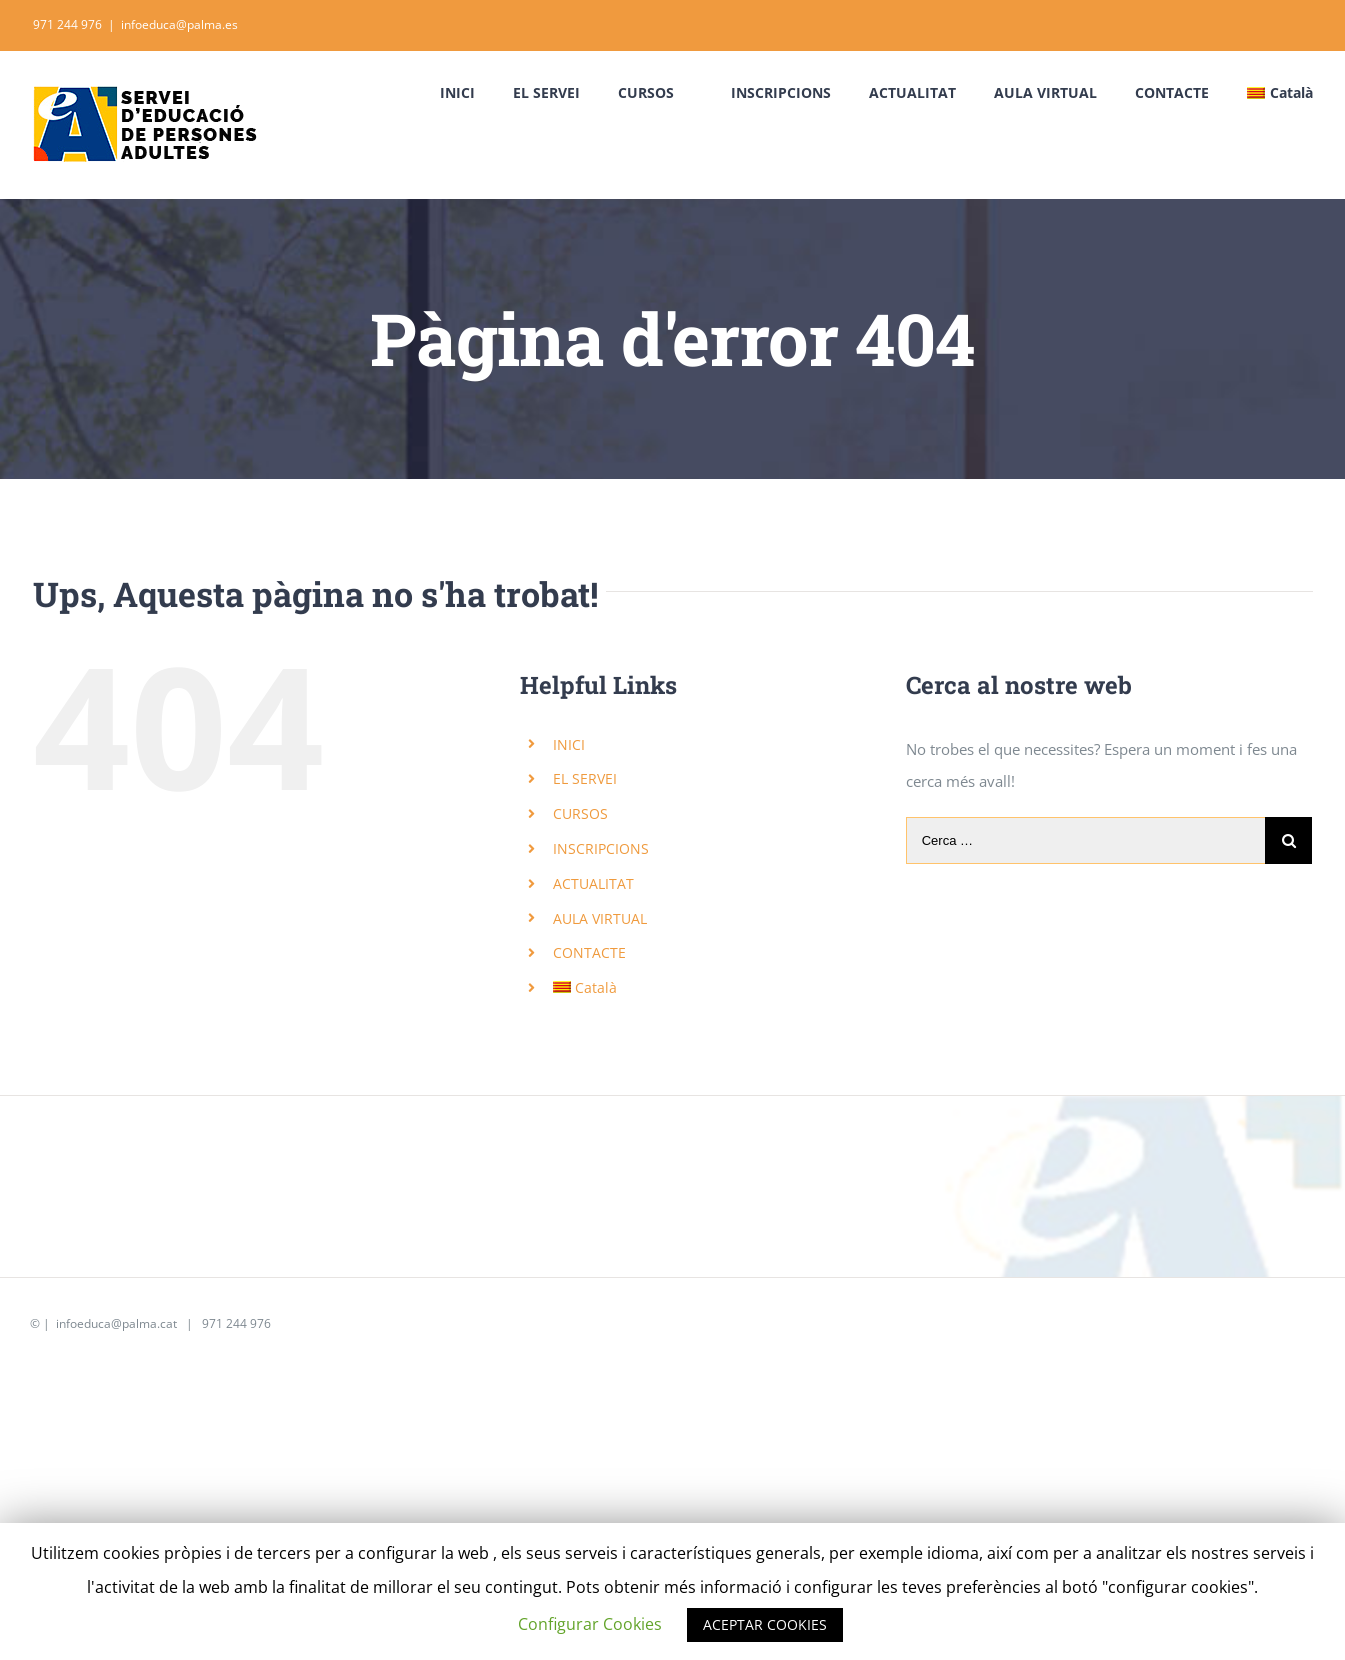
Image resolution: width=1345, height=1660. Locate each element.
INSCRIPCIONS (601, 848)
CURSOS (580, 813)
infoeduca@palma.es (179, 24)
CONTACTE (589, 952)
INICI (569, 744)
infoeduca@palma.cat (115, 1323)
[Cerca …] (1086, 840)
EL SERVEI (585, 778)
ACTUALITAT (593, 883)
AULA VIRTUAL (600, 918)
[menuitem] (476, 93)
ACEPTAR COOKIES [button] (765, 1624)
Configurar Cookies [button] (590, 1624)
